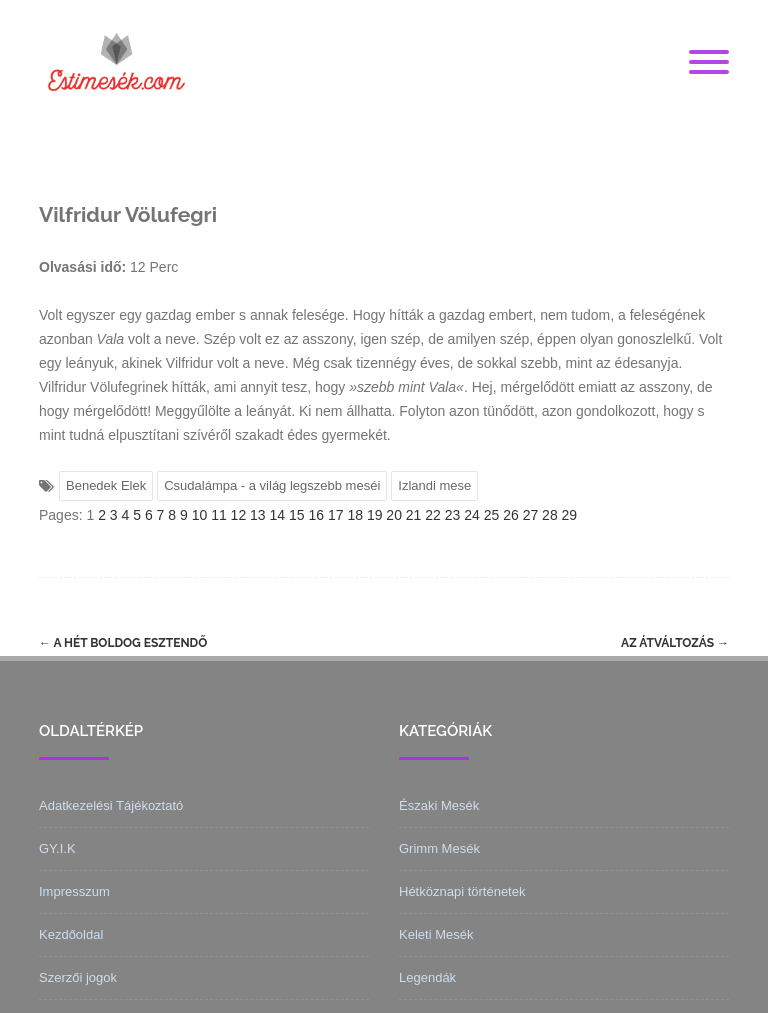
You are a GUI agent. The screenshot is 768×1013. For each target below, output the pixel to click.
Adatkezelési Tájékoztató (111, 805)
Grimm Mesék (439, 848)
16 (316, 515)
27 (531, 515)
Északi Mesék (439, 805)
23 (453, 515)
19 (375, 515)
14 (278, 515)
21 (414, 515)
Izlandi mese (434, 485)
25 (492, 515)
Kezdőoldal (71, 934)
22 (433, 515)
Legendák (427, 977)
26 (511, 515)
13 (258, 515)
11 (219, 515)
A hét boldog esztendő (123, 643)
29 (570, 515)
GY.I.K (57, 848)
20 (394, 515)
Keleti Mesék (436, 934)
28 (550, 515)
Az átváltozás (675, 643)
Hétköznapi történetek (462, 891)
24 (472, 515)
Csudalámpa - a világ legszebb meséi (272, 485)
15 (297, 515)
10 (200, 515)
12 (239, 515)
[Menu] (709, 63)
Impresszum (74, 891)
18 (355, 515)
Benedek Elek (106, 485)
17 (336, 515)
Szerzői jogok (78, 977)
